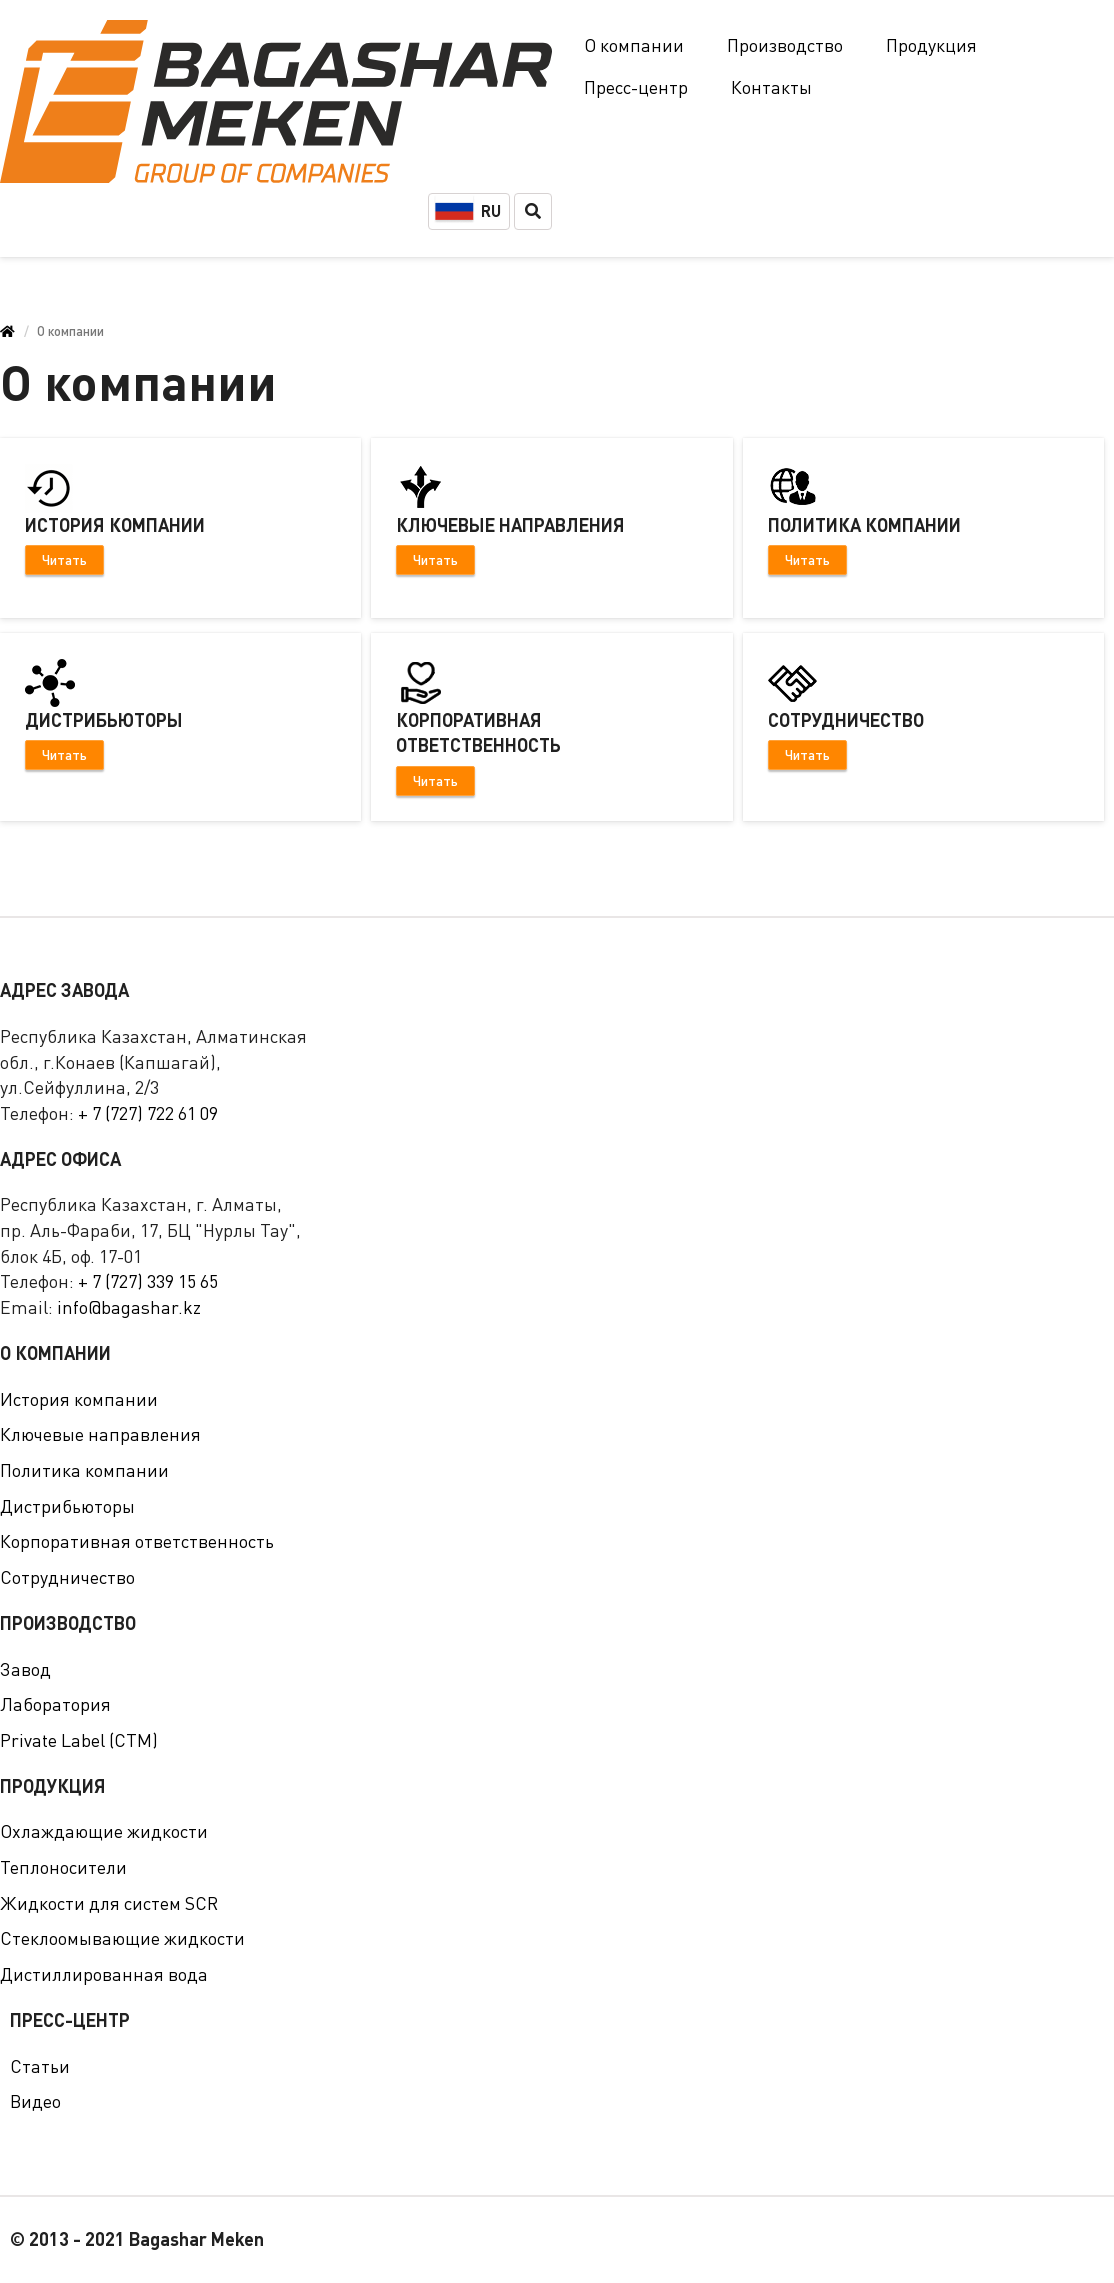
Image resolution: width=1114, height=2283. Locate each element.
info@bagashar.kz (129, 1307)
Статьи (40, 2066)
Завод (25, 1669)
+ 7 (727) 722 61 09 (148, 1113)
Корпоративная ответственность (137, 1541)
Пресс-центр (636, 87)
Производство (785, 45)
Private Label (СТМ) (79, 1740)
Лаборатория (55, 1704)
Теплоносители (63, 1867)
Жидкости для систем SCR (109, 1903)
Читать (64, 559)
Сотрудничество (67, 1577)
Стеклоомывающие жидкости (122, 1938)
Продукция (931, 45)
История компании (79, 1399)
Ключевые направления (100, 1434)
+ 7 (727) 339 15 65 (148, 1281)
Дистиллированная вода (104, 1974)
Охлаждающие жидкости (104, 1831)
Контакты (771, 87)
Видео (35, 2101)
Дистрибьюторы (67, 1506)
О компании (634, 45)
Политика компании (84, 1470)
